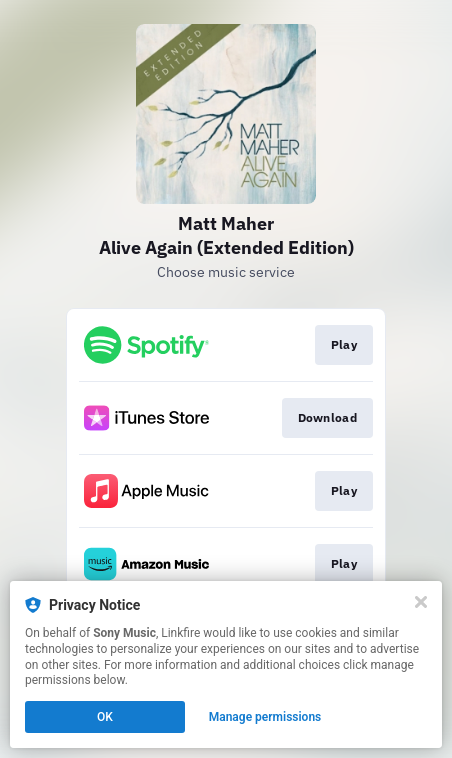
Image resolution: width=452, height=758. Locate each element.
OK (105, 717)
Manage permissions (265, 717)
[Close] (421, 602)
